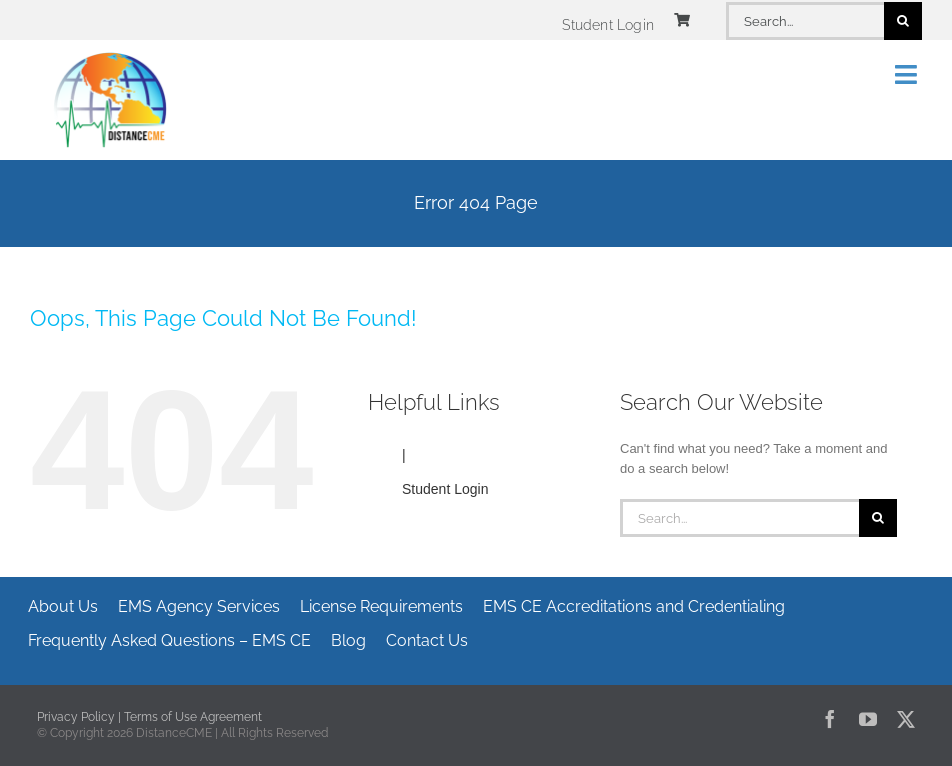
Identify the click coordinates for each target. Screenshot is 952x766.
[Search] (903, 21)
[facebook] (830, 719)
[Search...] (805, 21)
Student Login (445, 489)
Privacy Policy (76, 717)
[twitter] (906, 719)
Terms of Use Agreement (193, 717)
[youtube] (868, 719)
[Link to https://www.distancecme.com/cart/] (682, 20)
